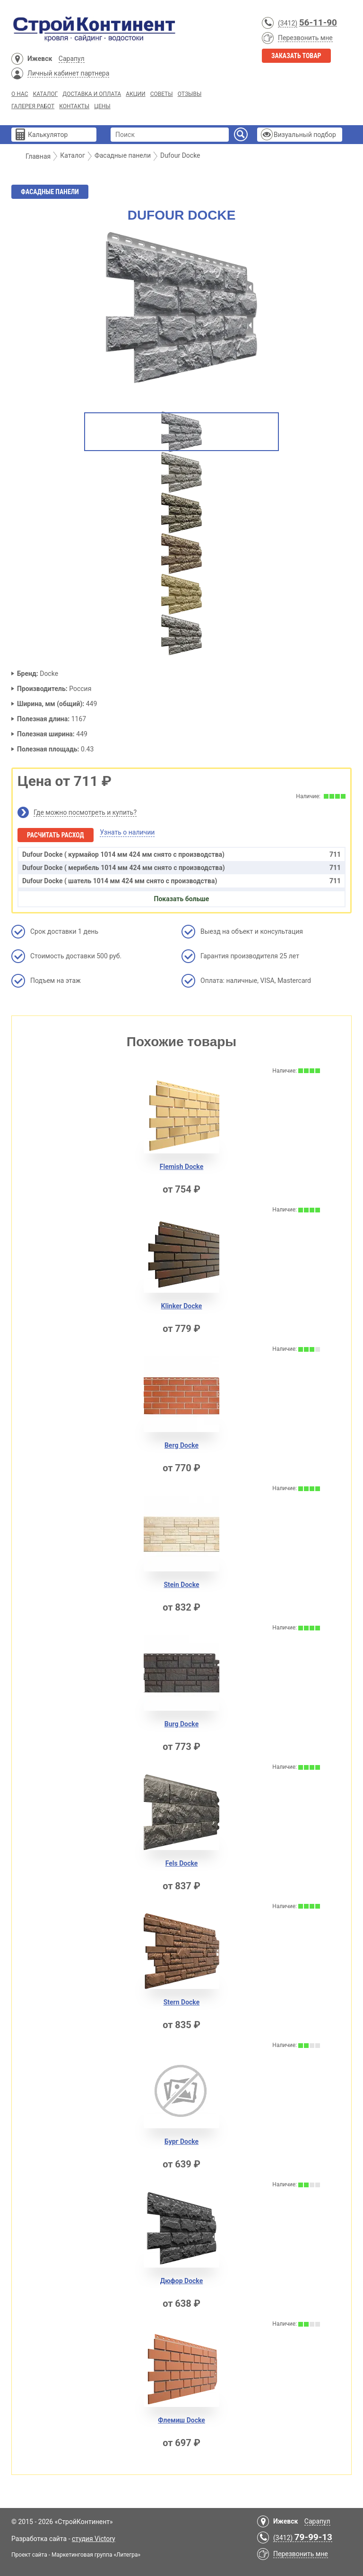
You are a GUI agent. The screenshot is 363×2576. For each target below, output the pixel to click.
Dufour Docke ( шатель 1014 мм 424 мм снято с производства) (181, 881)
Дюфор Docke (181, 2281)
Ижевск (39, 58)
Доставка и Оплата (91, 94)
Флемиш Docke (181, 2420)
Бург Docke (181, 2141)
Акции (135, 94)
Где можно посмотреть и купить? (85, 812)
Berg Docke (181, 1445)
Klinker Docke (181, 1306)
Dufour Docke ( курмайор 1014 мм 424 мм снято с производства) (181, 854)
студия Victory (93, 2538)
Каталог (45, 94)
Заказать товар (296, 56)
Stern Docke (182, 2002)
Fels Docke (181, 1863)
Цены (102, 106)
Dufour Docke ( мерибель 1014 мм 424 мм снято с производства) (181, 867)
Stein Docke (181, 1584)
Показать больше (181, 899)
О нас (19, 94)
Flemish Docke (182, 1166)
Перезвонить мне (305, 38)
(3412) (287, 23)
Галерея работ (32, 106)
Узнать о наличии (127, 832)
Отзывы (190, 94)
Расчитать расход (55, 835)
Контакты (74, 106)
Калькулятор (48, 134)
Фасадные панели (50, 192)
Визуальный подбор (305, 134)
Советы (161, 94)
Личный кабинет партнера (68, 73)
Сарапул (72, 58)
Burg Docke (181, 1724)
